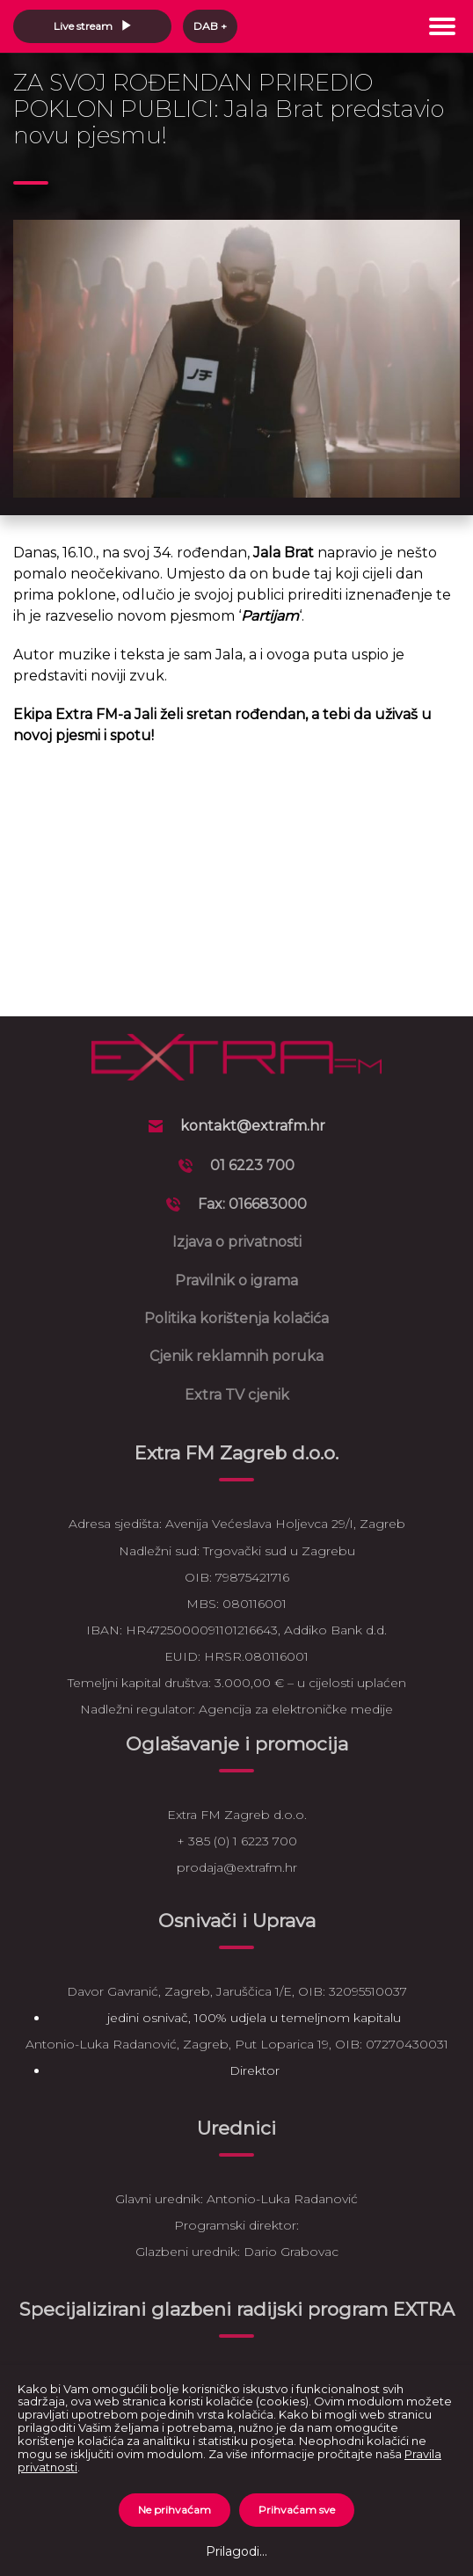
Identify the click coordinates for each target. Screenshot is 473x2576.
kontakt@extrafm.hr (252, 1125)
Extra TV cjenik (237, 1394)
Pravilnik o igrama (236, 1280)
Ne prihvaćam (174, 2509)
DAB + (210, 26)
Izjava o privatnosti (237, 1241)
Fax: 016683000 (252, 1204)
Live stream (93, 26)
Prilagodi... (236, 2551)
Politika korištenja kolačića (236, 1318)
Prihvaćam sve (296, 2509)
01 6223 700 (252, 1165)
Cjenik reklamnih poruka (236, 1356)
